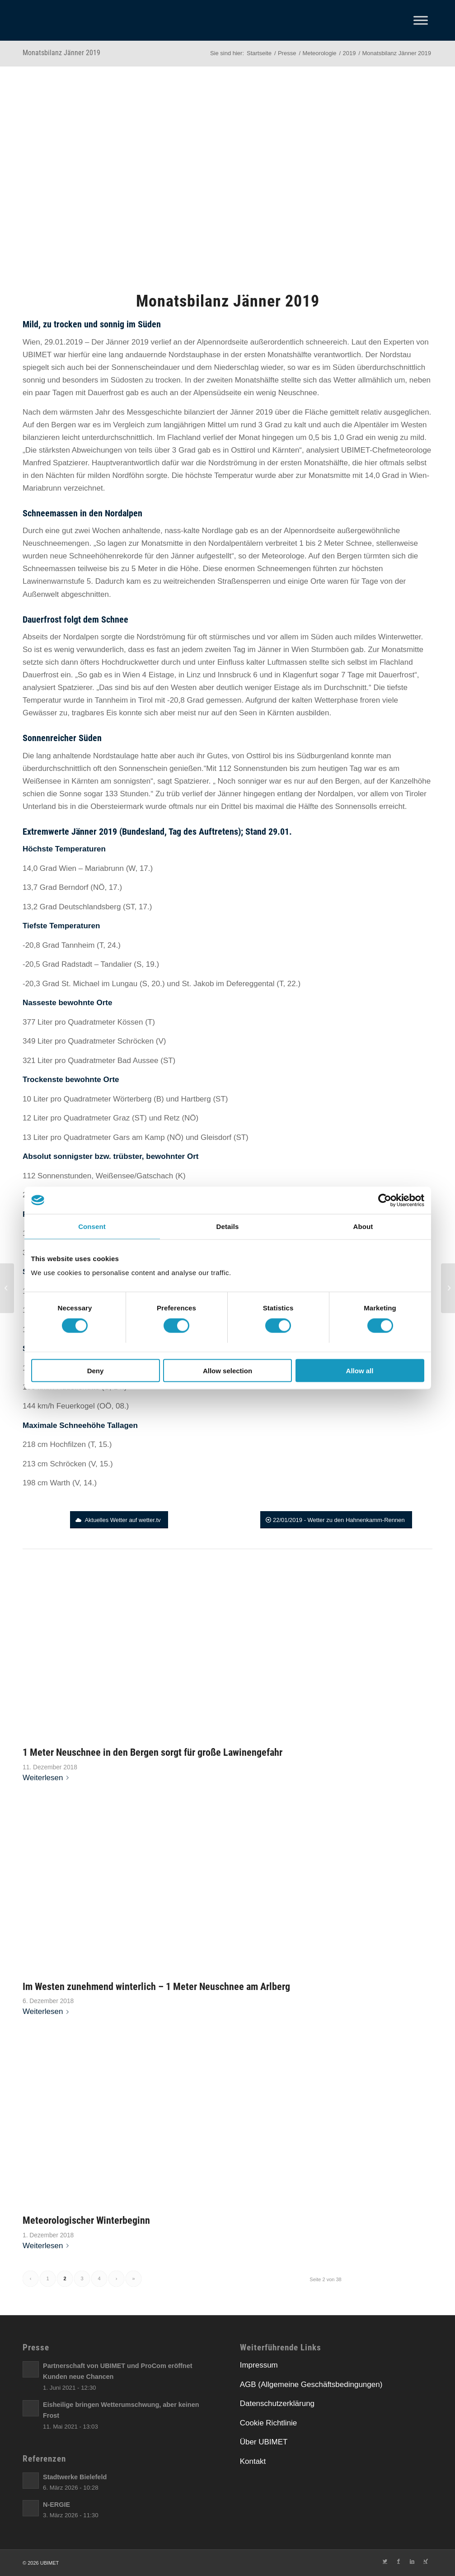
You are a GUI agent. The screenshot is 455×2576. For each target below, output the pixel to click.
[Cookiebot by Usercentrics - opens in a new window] (384, 1200)
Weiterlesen (47, 1777)
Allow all (360, 1371)
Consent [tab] (92, 1226)
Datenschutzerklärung (277, 2403)
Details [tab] (227, 1226)
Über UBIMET (264, 2442)
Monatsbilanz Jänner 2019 (61, 52)
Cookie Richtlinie (268, 2423)
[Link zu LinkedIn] (412, 2561)
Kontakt (253, 2461)
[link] (63, 342)
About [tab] (363, 1226)
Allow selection (227, 1371)
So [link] (101, 543)
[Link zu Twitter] (385, 2561)
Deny (95, 1371)
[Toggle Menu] (420, 20)
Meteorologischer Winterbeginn (86, 2220)
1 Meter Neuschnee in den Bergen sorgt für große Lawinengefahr (152, 1752)
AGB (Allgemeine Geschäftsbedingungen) (311, 2384)
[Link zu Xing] (425, 2561)
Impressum (259, 2365)
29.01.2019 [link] (63, 342)
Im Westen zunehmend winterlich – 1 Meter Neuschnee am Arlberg (156, 1986)
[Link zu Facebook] (398, 2561)
